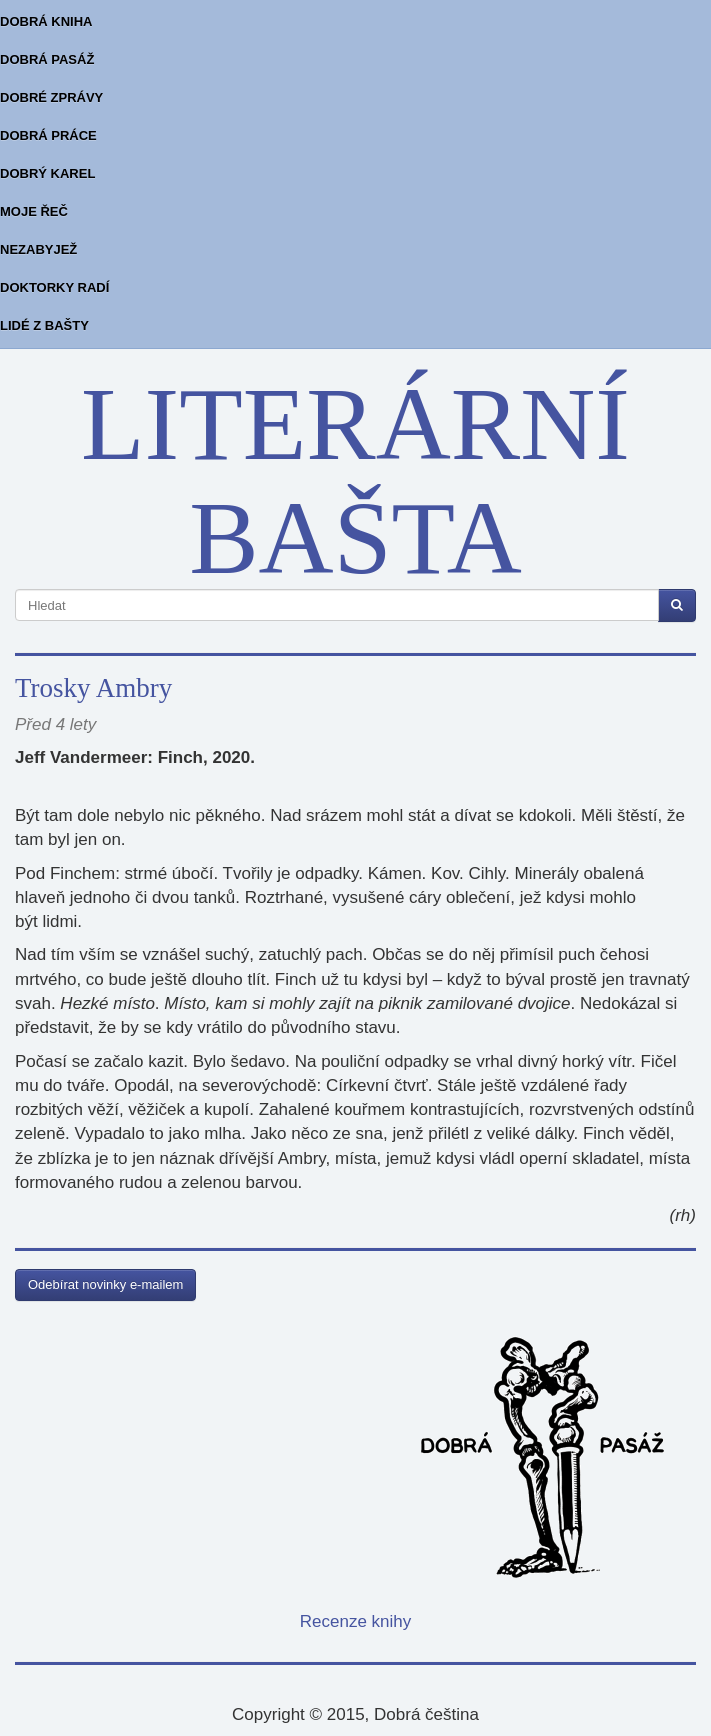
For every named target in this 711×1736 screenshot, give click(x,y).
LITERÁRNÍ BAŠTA (355, 480)
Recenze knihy (356, 1621)
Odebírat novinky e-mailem (105, 1284)
